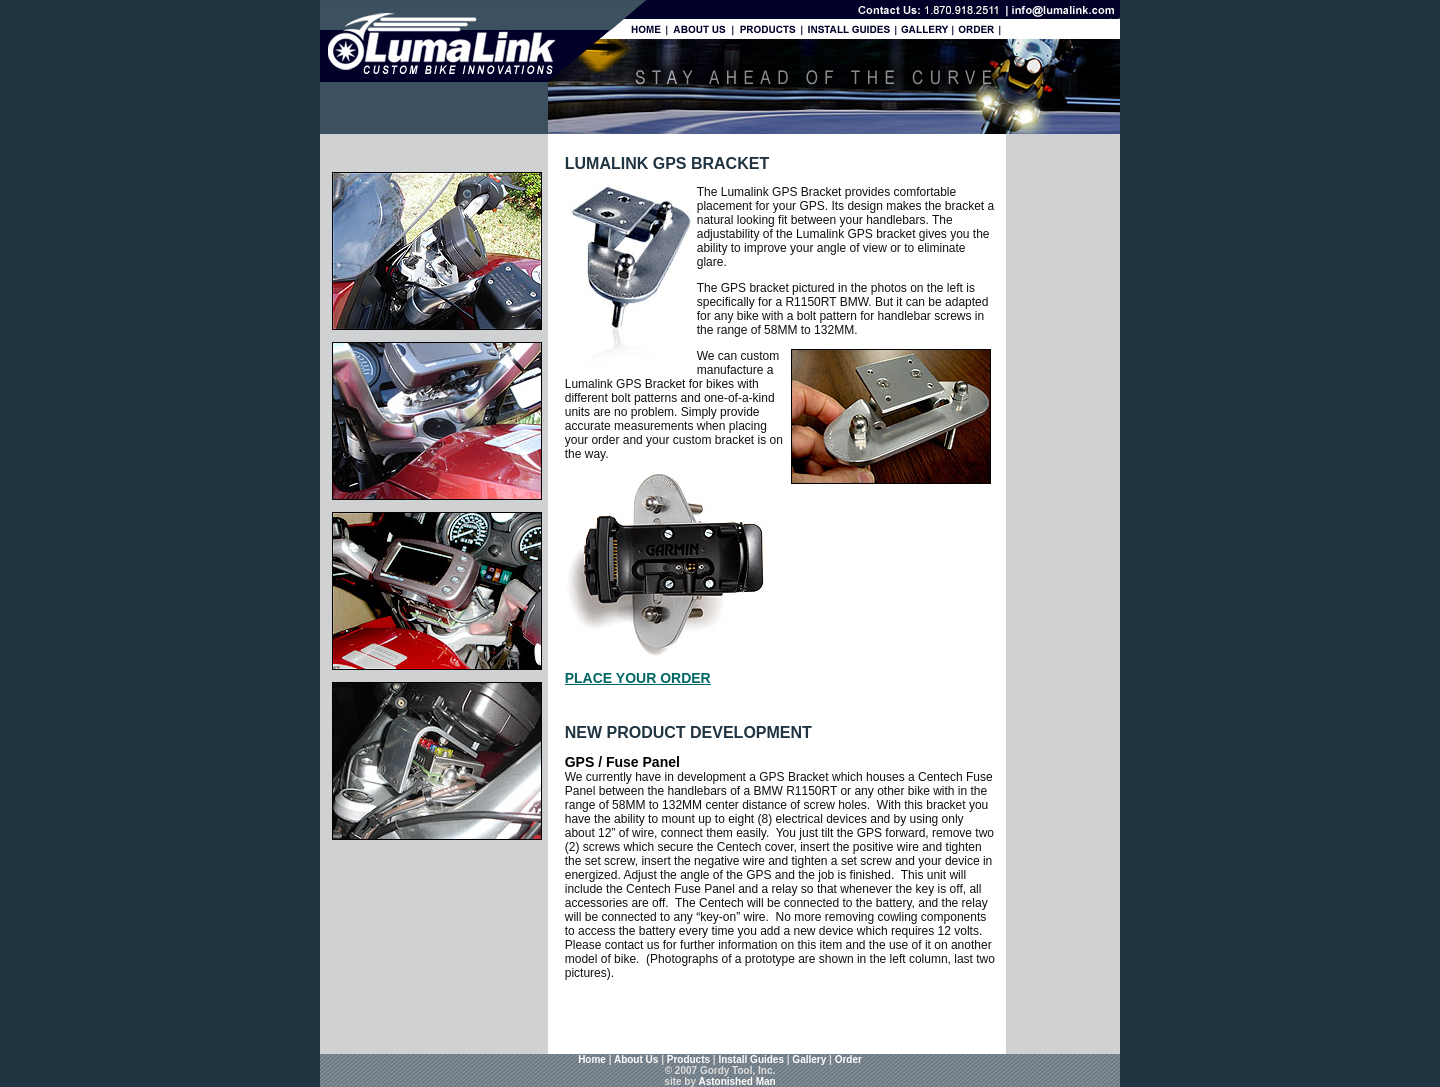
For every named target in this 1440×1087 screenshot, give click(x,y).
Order (848, 1059)
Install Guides (751, 1059)
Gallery (809, 1059)
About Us (636, 1059)
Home (592, 1059)
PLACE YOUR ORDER (638, 678)
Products (688, 1059)
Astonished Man (736, 1081)
